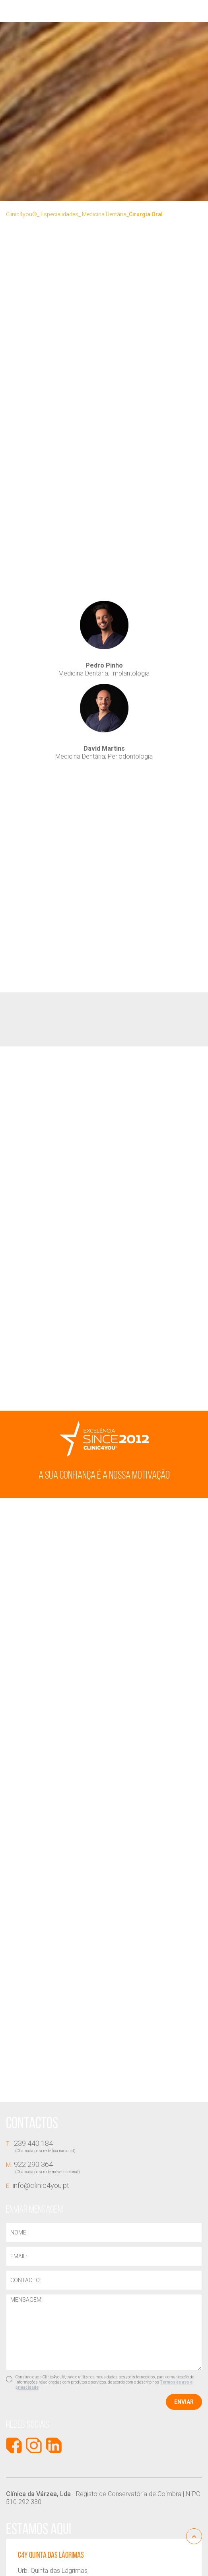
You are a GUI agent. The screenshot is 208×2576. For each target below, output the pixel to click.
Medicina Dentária (104, 214)
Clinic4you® (21, 214)
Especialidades (59, 214)
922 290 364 (104, 2167)
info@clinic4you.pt (37, 2185)
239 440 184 (104, 2146)
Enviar (184, 2402)
